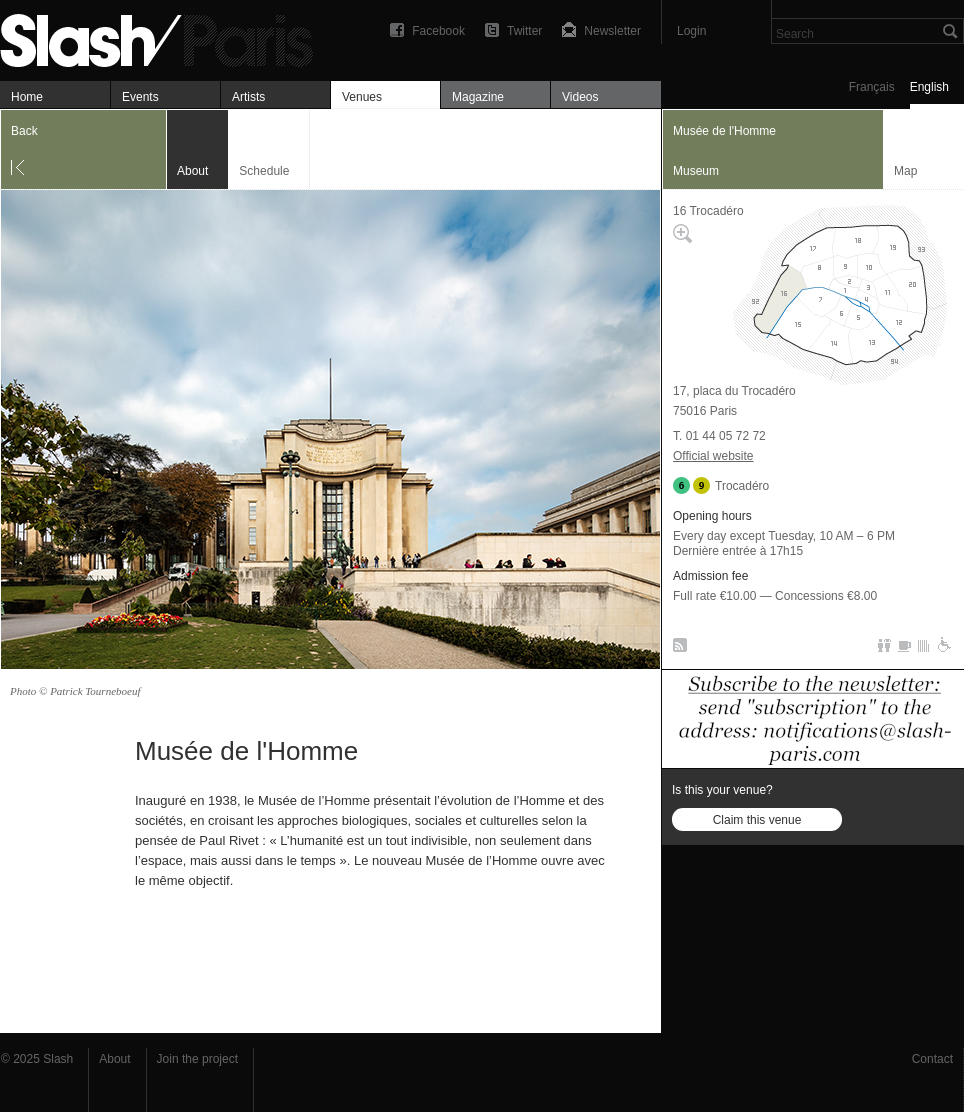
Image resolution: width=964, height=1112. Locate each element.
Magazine (478, 97)
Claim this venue (757, 820)
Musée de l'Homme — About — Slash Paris (165, 37)
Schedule (264, 171)
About (114, 1059)
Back (24, 131)
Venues (362, 97)
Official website (713, 456)
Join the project (197, 1059)
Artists (248, 97)
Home (27, 97)
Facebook (438, 31)
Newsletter (612, 31)
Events (140, 97)
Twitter (524, 31)
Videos (580, 97)
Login (691, 31)
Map (905, 171)
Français (872, 87)
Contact (932, 1059)
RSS (676, 649)
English (929, 87)
